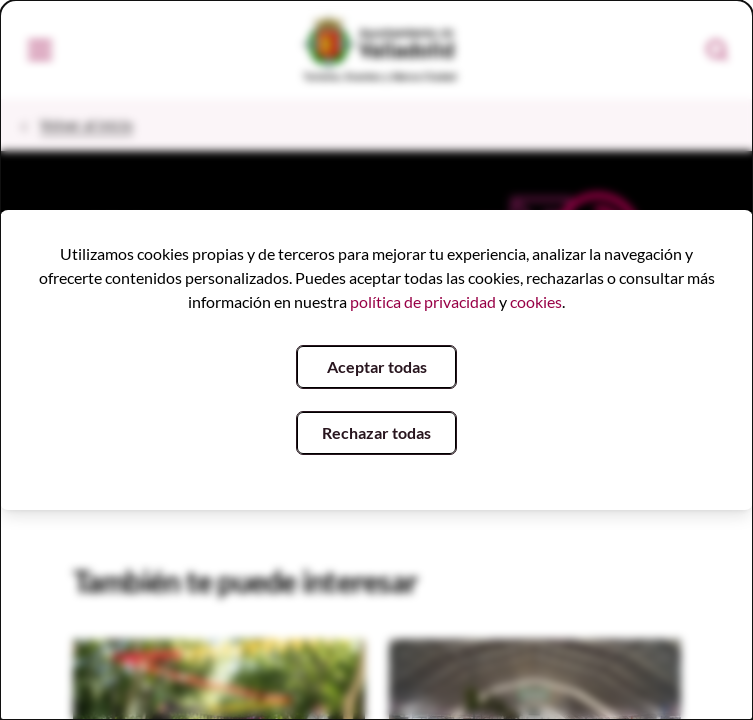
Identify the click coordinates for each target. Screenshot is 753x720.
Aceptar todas (377, 366)
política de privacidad (423, 301)
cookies (536, 301)
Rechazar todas (376, 432)
